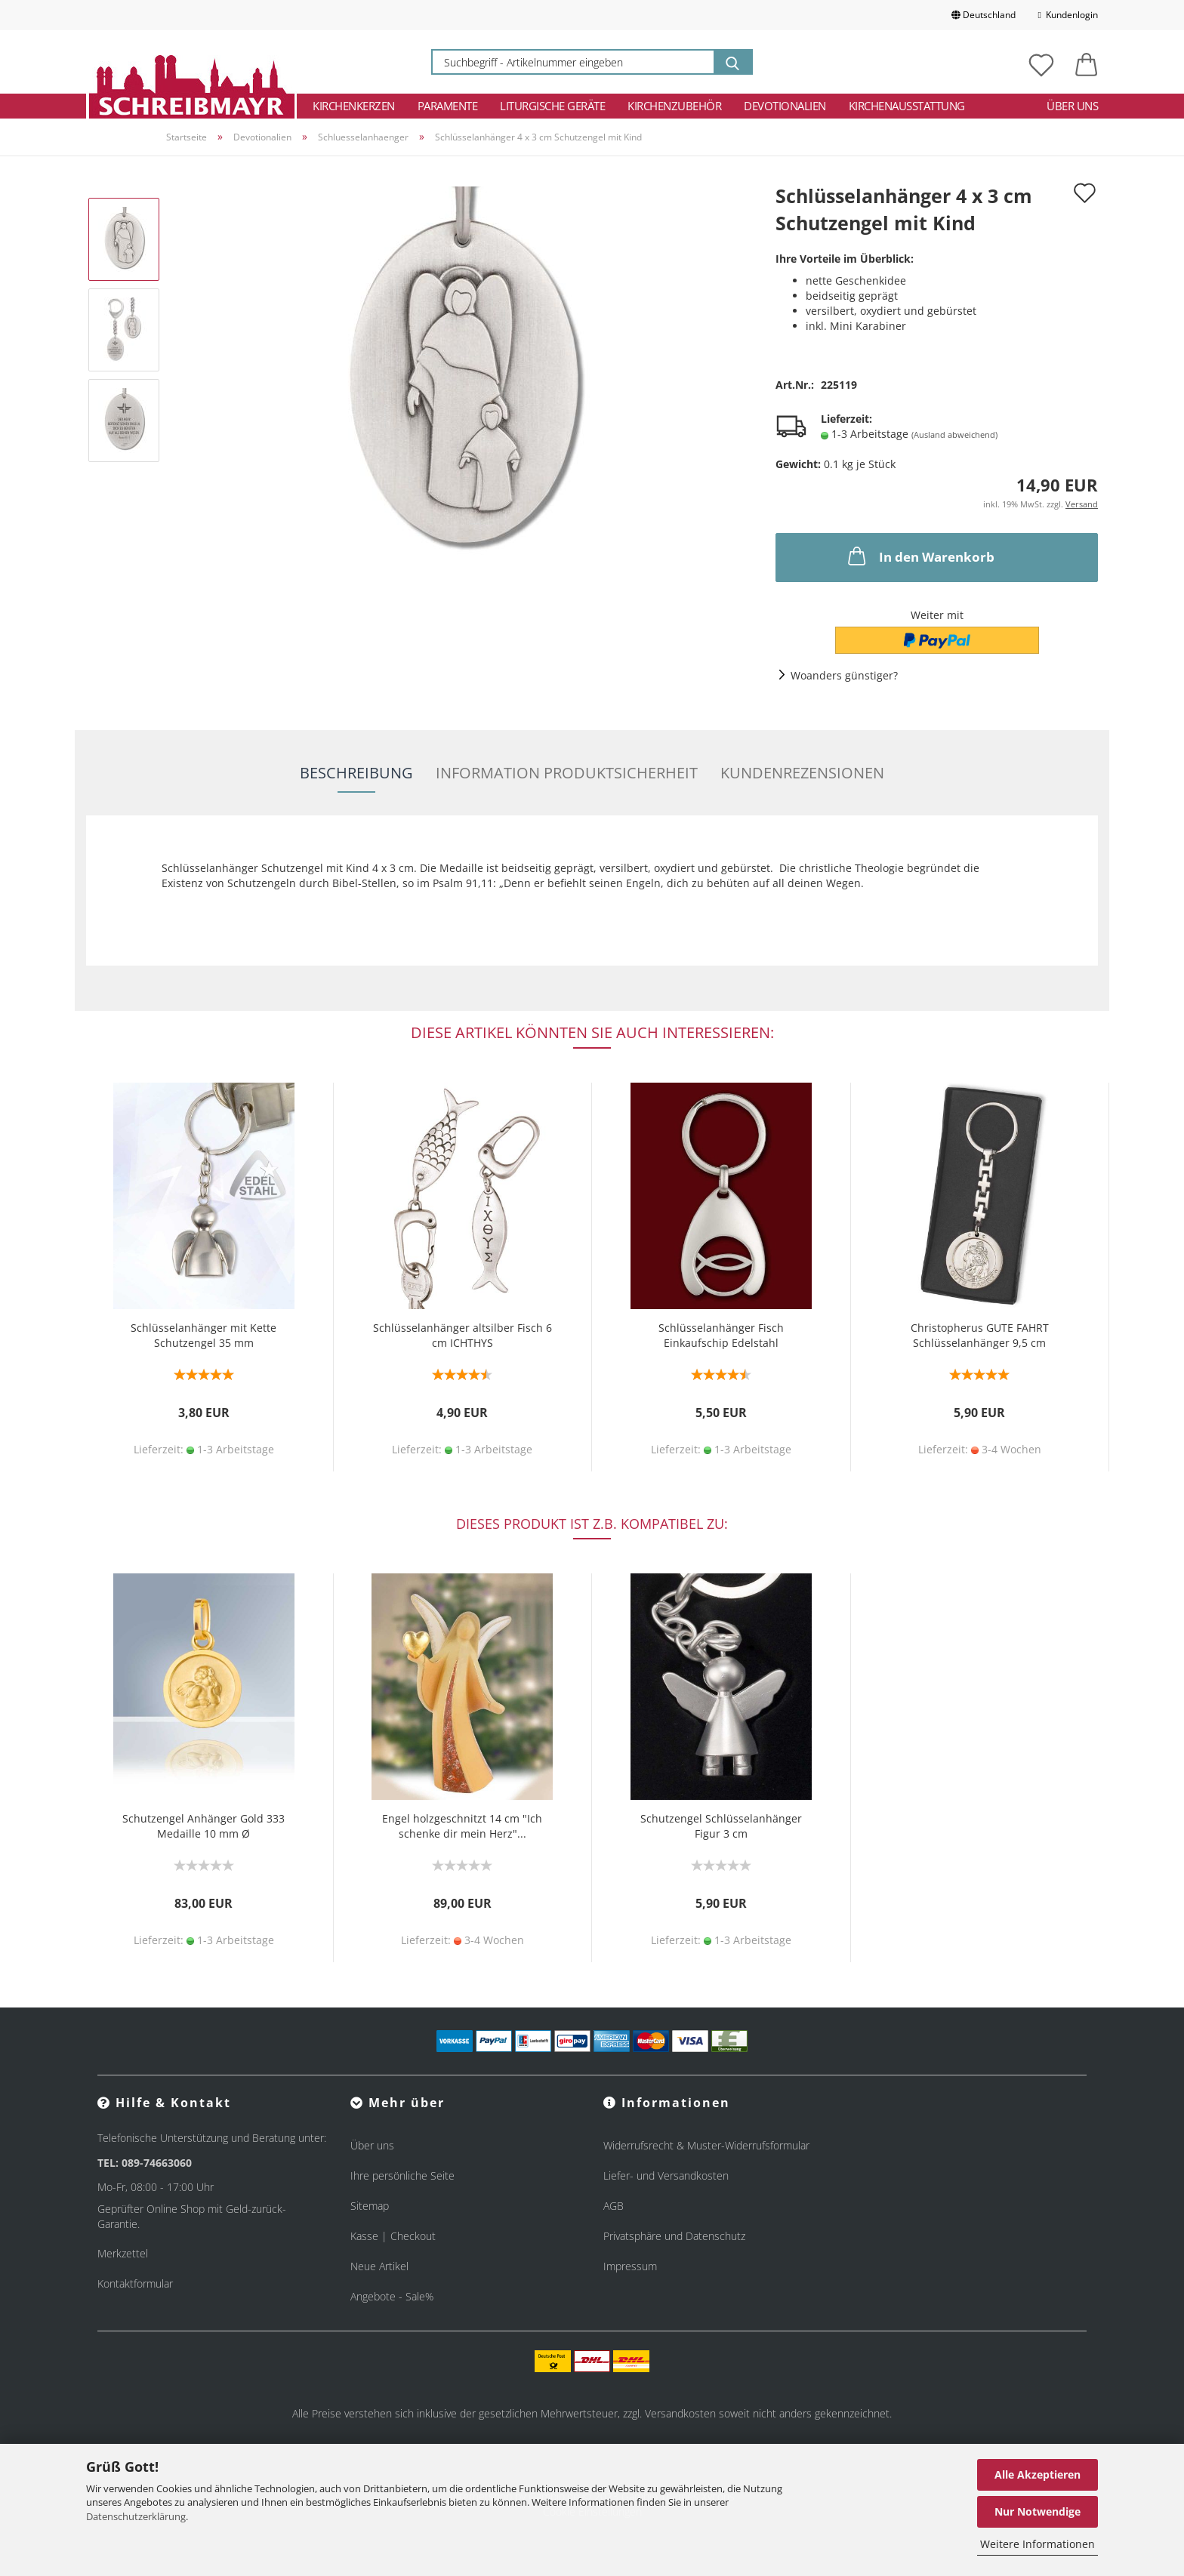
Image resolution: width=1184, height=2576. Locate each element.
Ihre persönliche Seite (402, 2175)
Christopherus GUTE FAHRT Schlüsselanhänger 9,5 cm (980, 1335)
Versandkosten (680, 2413)
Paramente (448, 105)
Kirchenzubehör (674, 105)
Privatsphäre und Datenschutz (674, 2236)
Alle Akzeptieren (1037, 2474)
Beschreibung (356, 773)
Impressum (630, 2266)
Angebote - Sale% (391, 2296)
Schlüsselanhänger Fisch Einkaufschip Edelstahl (721, 1335)
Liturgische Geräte (552, 105)
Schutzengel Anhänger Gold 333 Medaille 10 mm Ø (203, 1826)
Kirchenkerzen (354, 105)
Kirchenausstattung (907, 105)
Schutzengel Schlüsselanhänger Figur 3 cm (721, 1826)
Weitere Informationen (1037, 2544)
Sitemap (369, 2206)
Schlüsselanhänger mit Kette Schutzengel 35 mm (203, 1335)
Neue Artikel (379, 2266)
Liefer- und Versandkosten (666, 2175)
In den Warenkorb (919, 556)
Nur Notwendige (1037, 2511)
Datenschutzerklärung (136, 2516)
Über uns (1072, 105)
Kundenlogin (1068, 14)
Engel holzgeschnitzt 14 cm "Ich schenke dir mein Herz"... (462, 1826)
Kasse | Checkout (393, 2236)
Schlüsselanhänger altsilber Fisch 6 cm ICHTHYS (462, 1335)
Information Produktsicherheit (567, 773)
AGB (613, 2206)
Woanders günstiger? (844, 675)
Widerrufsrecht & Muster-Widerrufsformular (706, 2145)
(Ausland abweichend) (954, 434)
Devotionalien (785, 105)
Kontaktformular (135, 2283)
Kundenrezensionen (802, 773)
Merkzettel (122, 2253)
